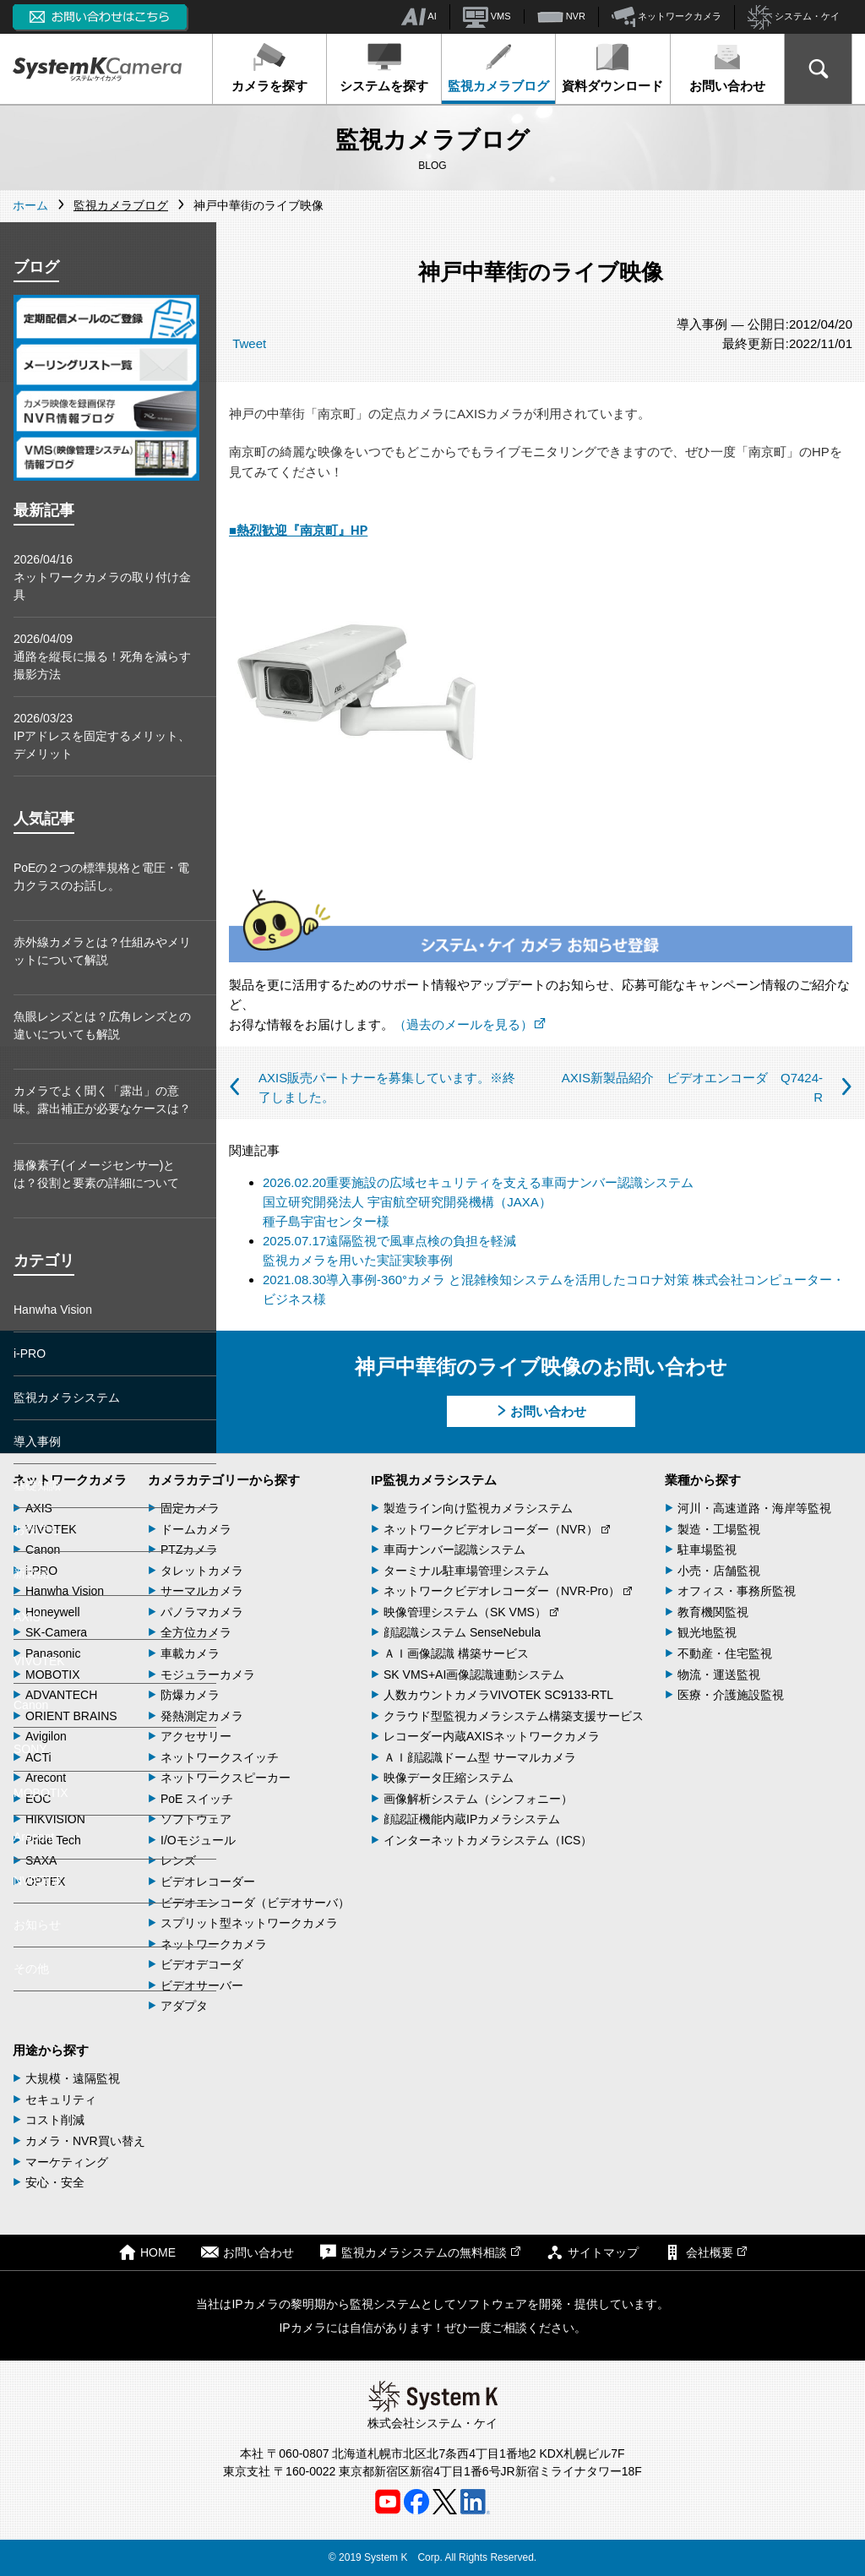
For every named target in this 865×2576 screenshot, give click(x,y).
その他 (31, 1968)
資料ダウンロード (612, 67)
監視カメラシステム (67, 1397)
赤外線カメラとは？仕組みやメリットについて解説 (102, 951)
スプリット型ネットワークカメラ (249, 1923)
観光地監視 (707, 1632)
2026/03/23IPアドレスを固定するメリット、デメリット (102, 735)
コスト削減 (54, 2120)
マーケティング (66, 2162)
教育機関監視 (712, 1612)
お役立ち (37, 1529)
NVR (561, 17)
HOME (147, 2252)
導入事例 (37, 1441)
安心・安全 (54, 2182)
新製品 (31, 1573)
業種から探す (703, 1480)
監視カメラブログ (498, 67)
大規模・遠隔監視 (72, 2078)
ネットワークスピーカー (225, 1777)
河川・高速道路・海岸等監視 (754, 1508)
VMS (487, 17)
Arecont (34, 1837)
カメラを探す (269, 67)
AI (418, 17)
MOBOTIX (41, 1793)
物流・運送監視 (718, 1674)
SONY (30, 1749)
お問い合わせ (727, 67)
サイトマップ (592, 2252)
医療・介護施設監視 (730, 1695)
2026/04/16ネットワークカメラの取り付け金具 (102, 577)
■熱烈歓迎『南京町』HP (298, 530)
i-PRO (30, 1353)
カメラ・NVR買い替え (85, 2141)
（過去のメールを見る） (470, 1024)
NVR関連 (38, 1880)
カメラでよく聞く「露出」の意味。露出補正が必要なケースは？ (102, 1099)
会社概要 (705, 2252)
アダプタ (184, 2005)
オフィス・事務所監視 (736, 1591)
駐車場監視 (707, 1549)
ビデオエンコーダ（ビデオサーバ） (255, 1902)
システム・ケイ (794, 17)
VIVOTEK (39, 1661)
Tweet (249, 343)
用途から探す (51, 2050)
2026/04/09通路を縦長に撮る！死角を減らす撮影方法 (102, 656)
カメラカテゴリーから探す (224, 1480)
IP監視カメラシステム (434, 1480)
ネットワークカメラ (666, 17)
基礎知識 (37, 1485)
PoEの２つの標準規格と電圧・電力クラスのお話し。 (101, 876)
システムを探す (384, 67)
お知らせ (37, 1924)
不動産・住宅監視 (724, 1653)
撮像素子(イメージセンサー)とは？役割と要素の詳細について (96, 1174)
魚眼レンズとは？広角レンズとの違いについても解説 (102, 1025)
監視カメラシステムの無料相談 (419, 2252)
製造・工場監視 (718, 1529)
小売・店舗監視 (718, 1570)
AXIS (27, 1617)
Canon (31, 1705)
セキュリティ (60, 2099)
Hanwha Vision (53, 1309)
